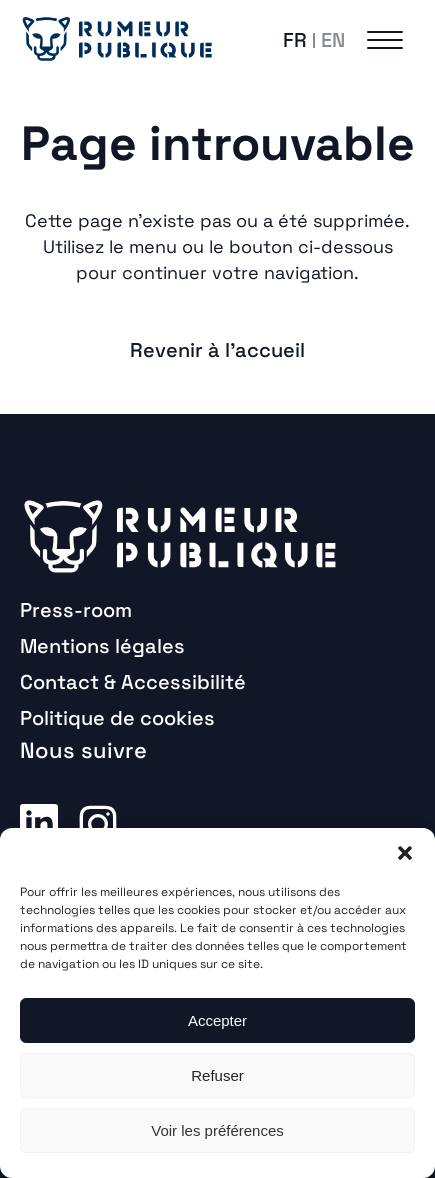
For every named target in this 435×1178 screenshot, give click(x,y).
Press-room (76, 610)
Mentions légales (102, 646)
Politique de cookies (117, 718)
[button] (405, 853)
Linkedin (39, 822)
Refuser (217, 1075)
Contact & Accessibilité (133, 682)
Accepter (217, 1020)
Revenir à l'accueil (217, 350)
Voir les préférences (217, 1130)
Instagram (98, 822)
